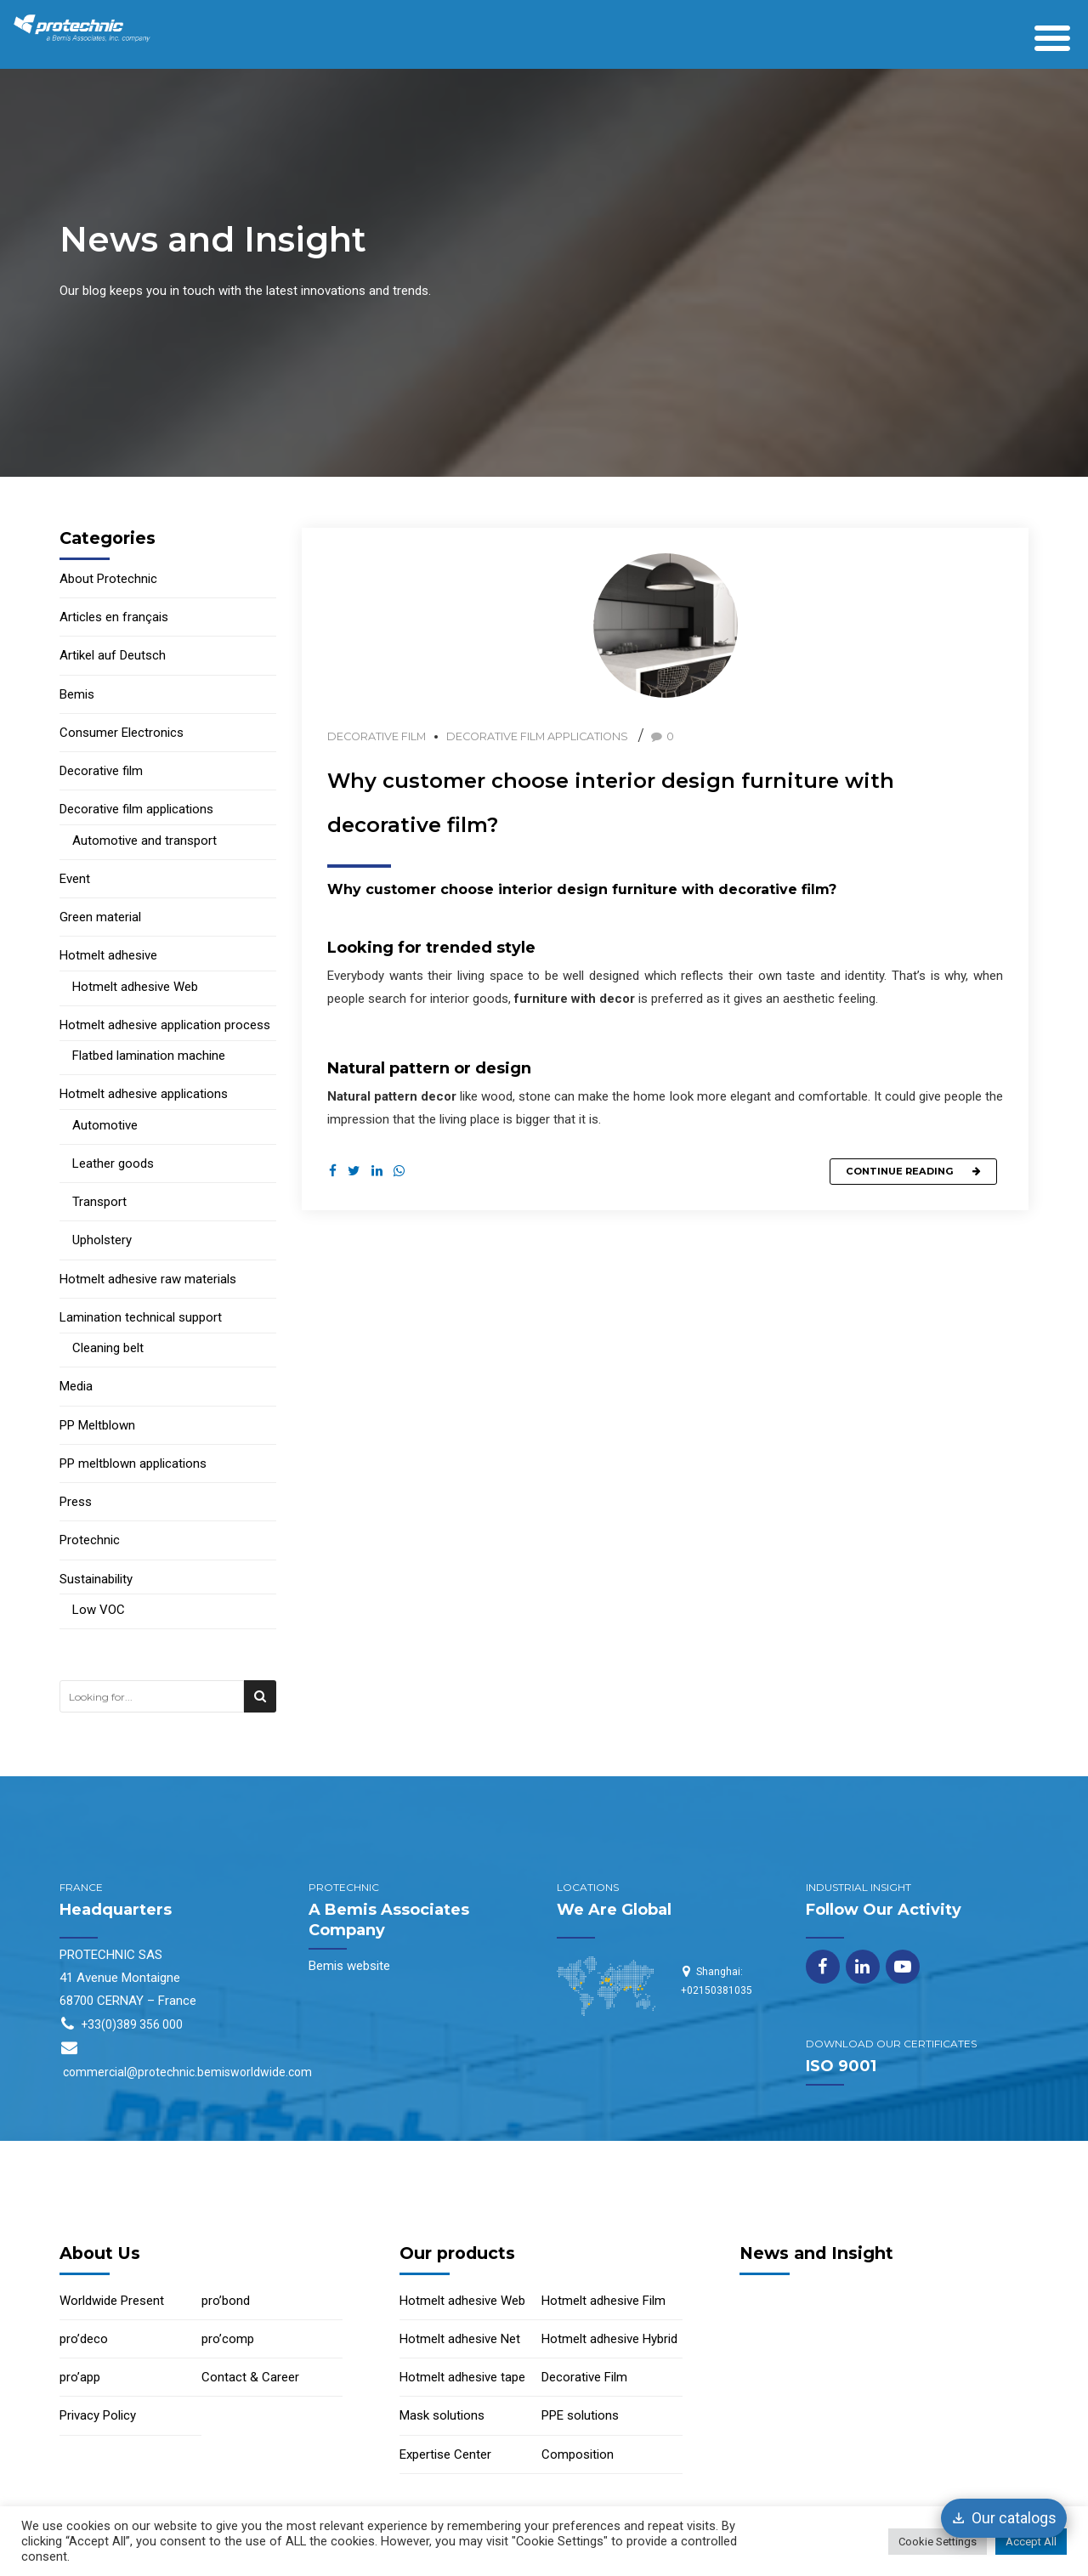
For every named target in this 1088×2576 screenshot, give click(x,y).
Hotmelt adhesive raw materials (148, 1279)
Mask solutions (442, 2415)
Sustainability (96, 1579)
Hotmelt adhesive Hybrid (609, 2339)
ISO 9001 (841, 2066)
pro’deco (84, 2339)
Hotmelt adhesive (108, 955)
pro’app (80, 2377)
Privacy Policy (98, 2415)
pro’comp (227, 2339)
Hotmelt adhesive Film (603, 2300)
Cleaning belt (108, 1348)
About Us (100, 2253)
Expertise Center (445, 2454)
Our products (457, 2253)
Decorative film (376, 736)
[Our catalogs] (1004, 2518)
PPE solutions (580, 2415)
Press (76, 1501)
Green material (100, 917)
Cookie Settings (937, 2541)
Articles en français (114, 617)
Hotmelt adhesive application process (165, 1025)
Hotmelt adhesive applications (144, 1093)
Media (76, 1386)
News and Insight (816, 2253)
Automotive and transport (144, 840)
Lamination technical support (141, 1317)
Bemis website (349, 1965)
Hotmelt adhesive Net (460, 2339)
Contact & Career (250, 2377)
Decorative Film (584, 2377)
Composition (577, 2454)
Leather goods (113, 1163)
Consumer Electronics (122, 732)
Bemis (77, 694)
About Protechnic (108, 578)
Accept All (1031, 2541)
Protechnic (90, 1540)
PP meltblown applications (133, 1463)
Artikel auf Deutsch (113, 655)
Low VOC (98, 1609)
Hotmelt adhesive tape (462, 2377)
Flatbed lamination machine (148, 1055)
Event (75, 878)
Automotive (105, 1125)
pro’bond (225, 2300)
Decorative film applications (537, 736)
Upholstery (102, 1240)
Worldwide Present (112, 2300)
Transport (99, 1201)
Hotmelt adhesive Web (135, 986)
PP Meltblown (97, 1425)
